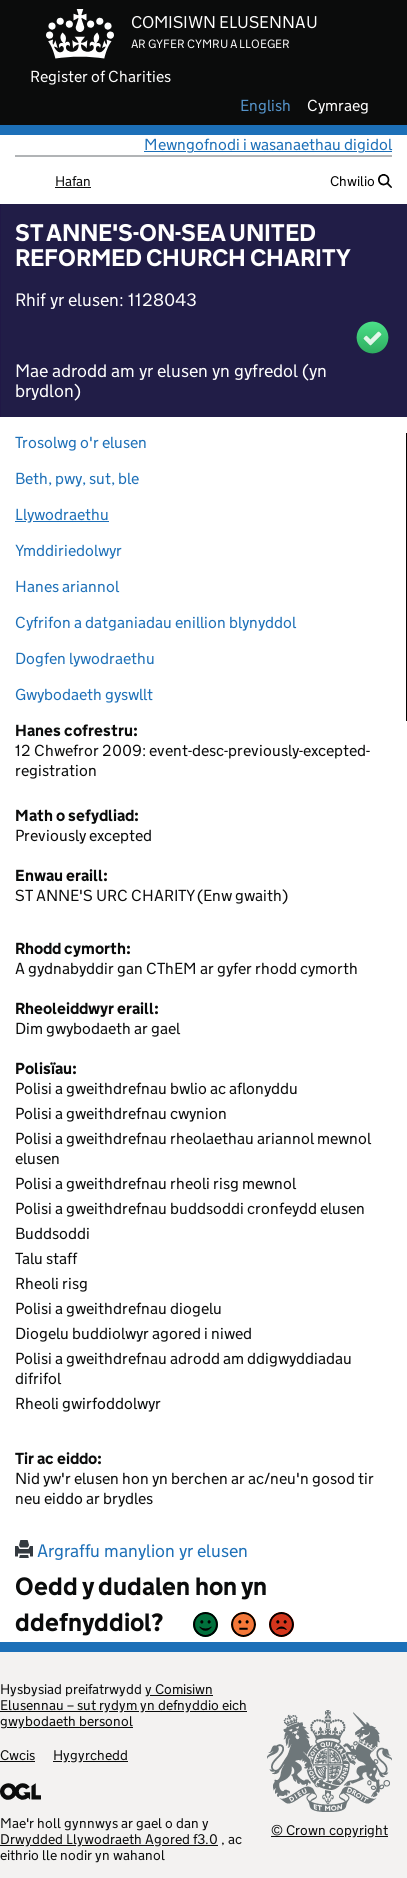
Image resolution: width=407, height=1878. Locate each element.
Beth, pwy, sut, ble (77, 478)
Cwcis (17, 1755)
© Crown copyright (329, 1829)
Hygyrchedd (90, 1755)
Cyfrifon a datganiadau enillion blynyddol (155, 622)
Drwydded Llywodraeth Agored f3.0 (109, 1839)
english (265, 106)
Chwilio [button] (361, 181)
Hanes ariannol (67, 586)
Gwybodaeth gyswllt (84, 694)
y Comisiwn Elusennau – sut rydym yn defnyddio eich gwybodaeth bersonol (123, 1705)
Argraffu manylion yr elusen (131, 1551)
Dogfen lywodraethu (85, 658)
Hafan (73, 181)
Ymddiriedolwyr (68, 550)
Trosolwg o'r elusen (81, 442)
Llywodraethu (62, 514)
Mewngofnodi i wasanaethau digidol (268, 144)
